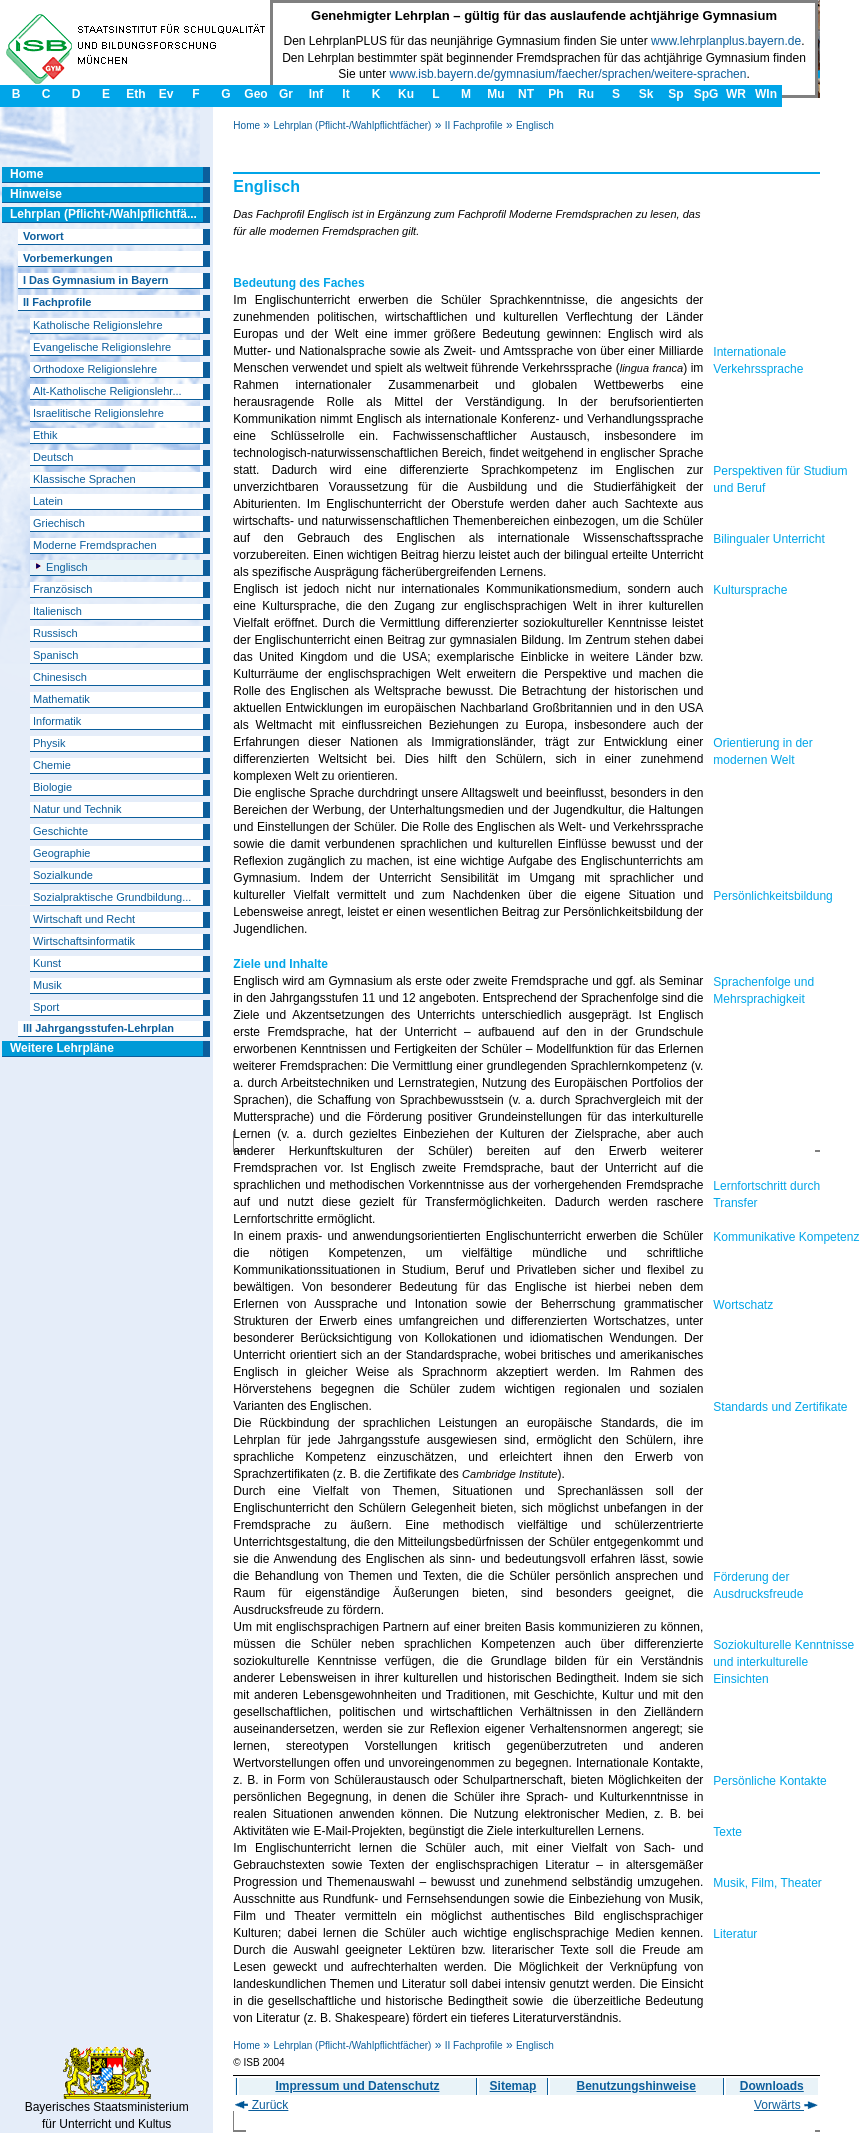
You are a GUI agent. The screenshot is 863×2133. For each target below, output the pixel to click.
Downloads (772, 2086)
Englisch (535, 125)
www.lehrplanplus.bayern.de (726, 41)
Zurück (261, 2105)
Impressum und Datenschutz (357, 2086)
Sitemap (513, 2086)
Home (246, 125)
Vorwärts (786, 2105)
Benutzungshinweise (636, 2086)
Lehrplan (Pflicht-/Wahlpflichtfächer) (352, 125)
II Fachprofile (474, 125)
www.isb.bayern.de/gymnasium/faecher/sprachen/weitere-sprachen (568, 74)
